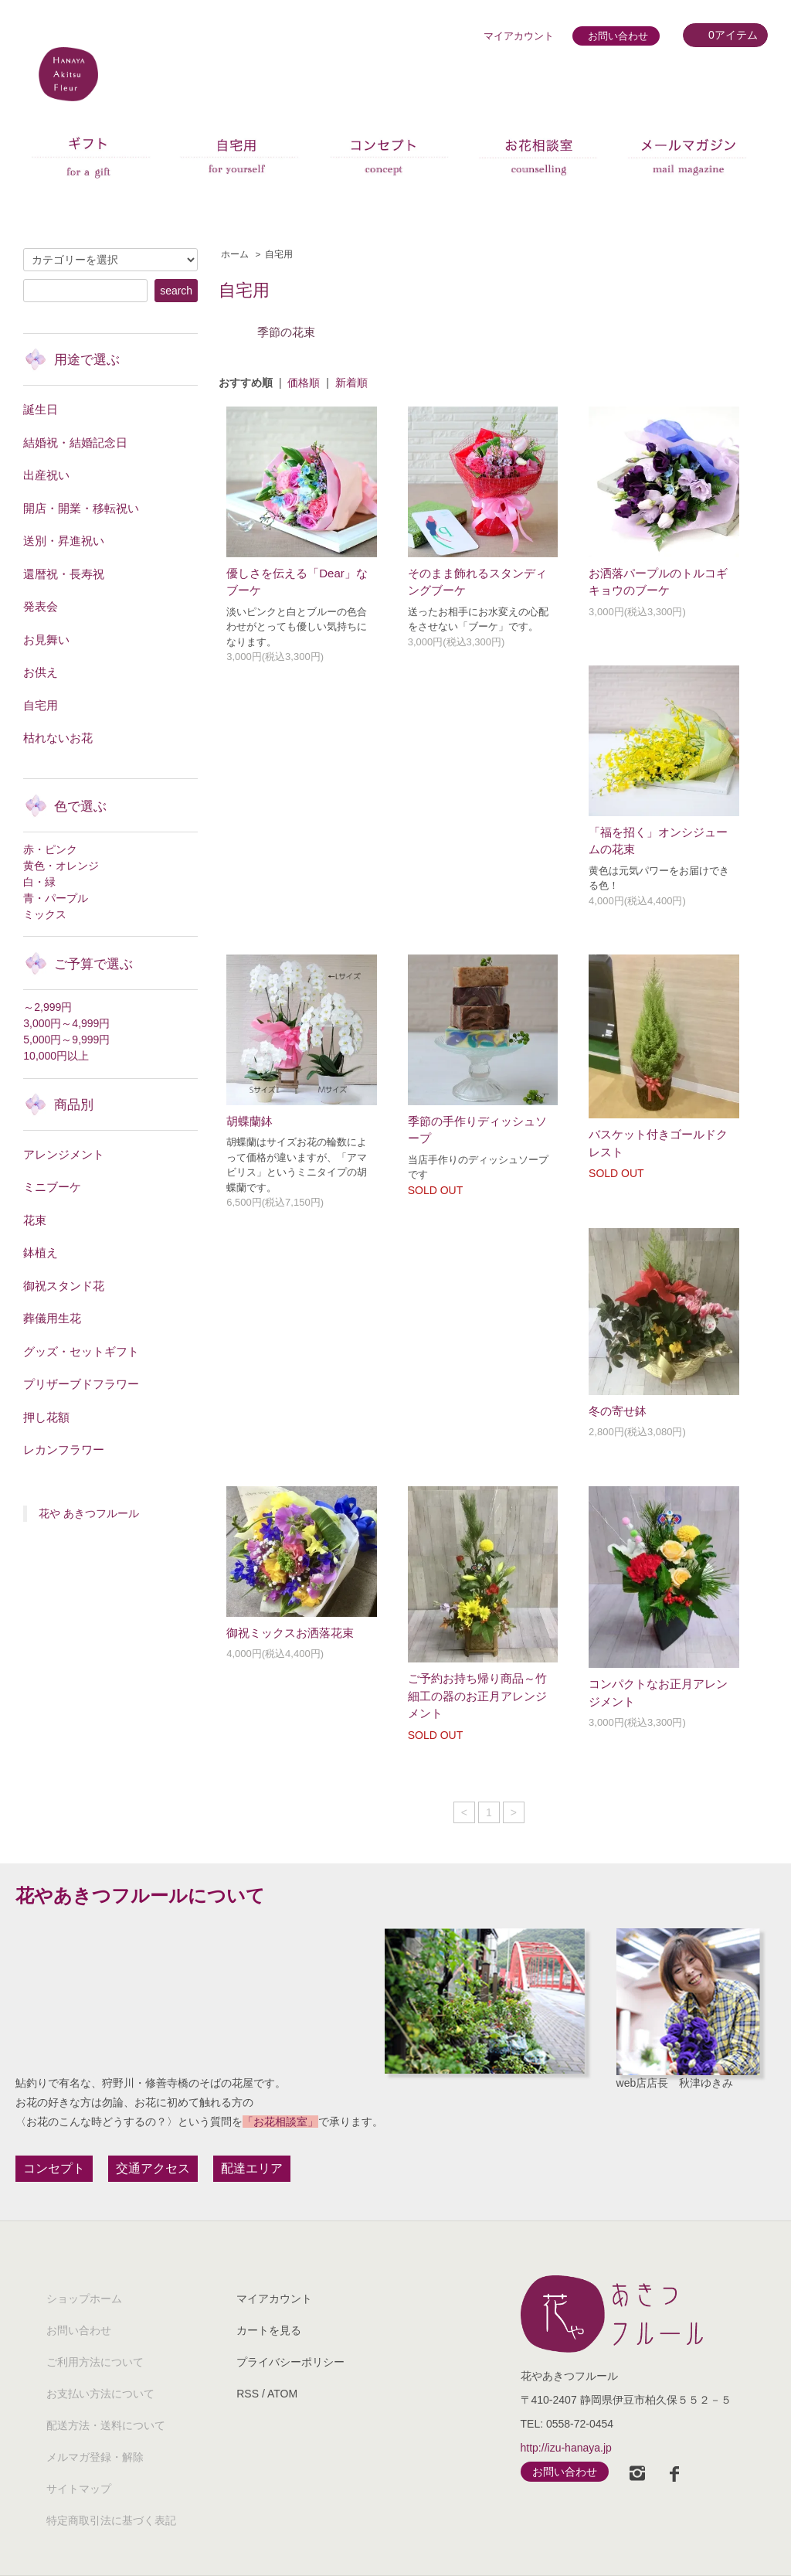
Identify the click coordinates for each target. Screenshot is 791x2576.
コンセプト (54, 2168)
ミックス (44, 914)
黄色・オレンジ (61, 865)
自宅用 (279, 254)
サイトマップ (78, 2488)
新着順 (351, 382)
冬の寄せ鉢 (618, 1410)
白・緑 (39, 882)
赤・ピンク (50, 849)
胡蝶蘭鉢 (249, 1121)
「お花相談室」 (280, 2121)
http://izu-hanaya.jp (566, 2448)
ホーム (235, 254)
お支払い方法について (100, 2393)
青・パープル (55, 898)
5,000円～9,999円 (66, 1039)
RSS (247, 2393)
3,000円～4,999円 (66, 1023)
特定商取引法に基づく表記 (111, 2520)
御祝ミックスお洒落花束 (290, 1632)
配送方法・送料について (105, 2425)
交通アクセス (153, 2168)
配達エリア (252, 2168)
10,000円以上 (56, 1056)
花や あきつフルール (89, 1513)
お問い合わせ (618, 36)
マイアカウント (519, 36)
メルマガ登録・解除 (95, 2457)
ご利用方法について (95, 2362)
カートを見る (268, 2330)
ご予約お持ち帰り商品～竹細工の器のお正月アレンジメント (477, 1696)
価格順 (303, 382)
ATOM (282, 2393)
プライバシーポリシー (290, 2362)
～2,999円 (47, 1007)
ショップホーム (84, 2298)
